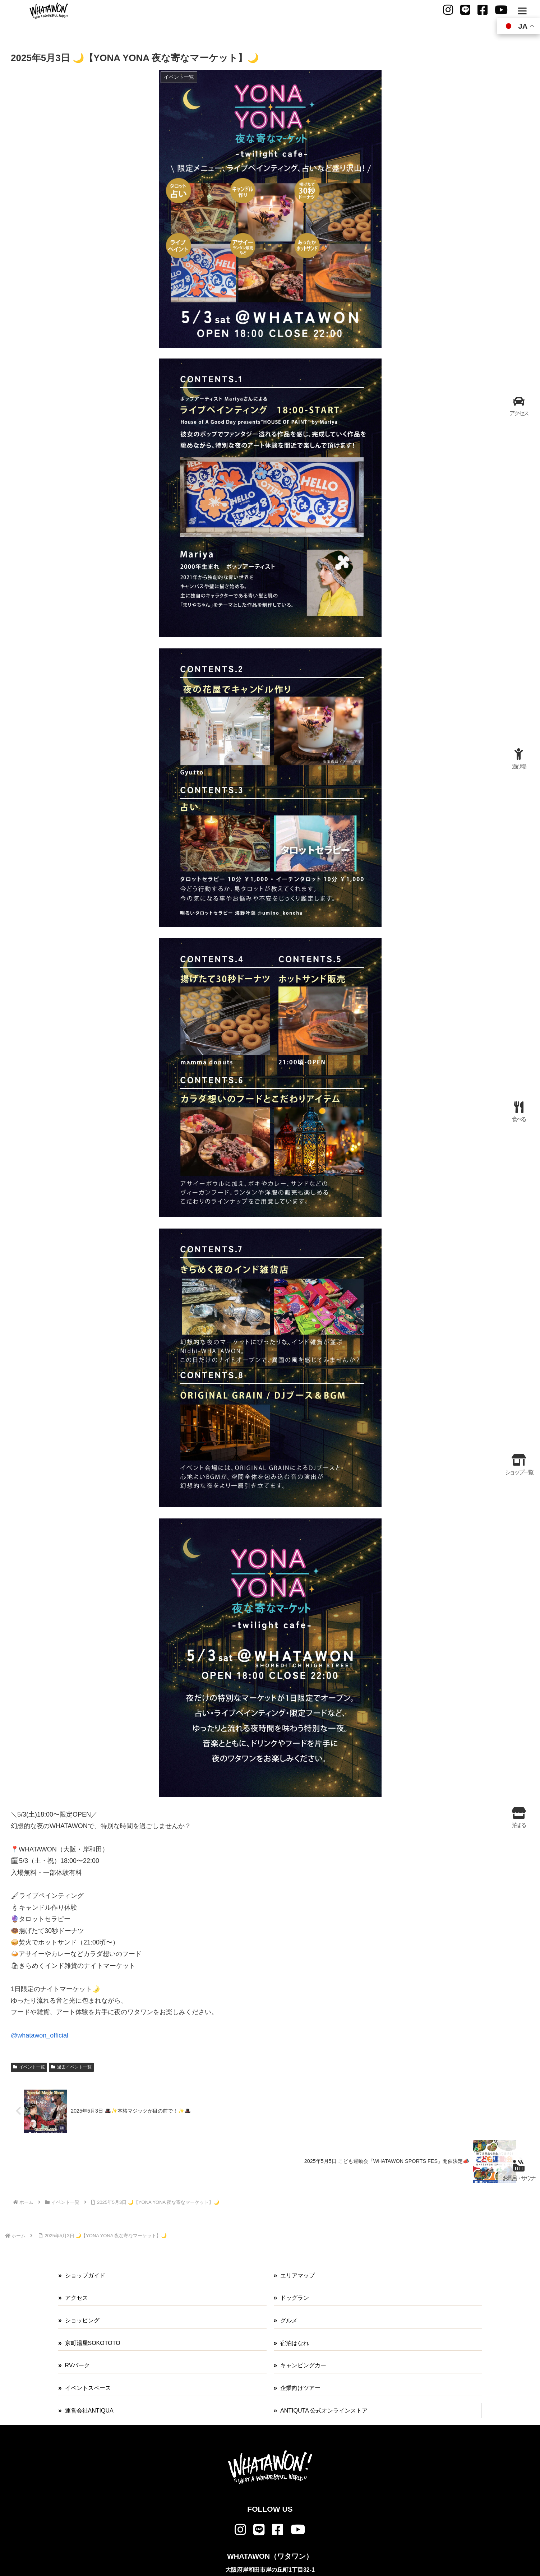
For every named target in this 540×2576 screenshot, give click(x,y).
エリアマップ (297, 2275)
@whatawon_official (39, 2035)
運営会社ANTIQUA (89, 2411)
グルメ (288, 2320)
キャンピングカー (303, 2365)
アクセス (76, 2298)
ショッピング (82, 2320)
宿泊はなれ (294, 2343)
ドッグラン (294, 2298)
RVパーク (77, 2365)
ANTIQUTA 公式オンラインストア (324, 2411)
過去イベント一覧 (71, 2066)
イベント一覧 (29, 2066)
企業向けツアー (300, 2388)
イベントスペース (88, 2388)
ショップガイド (85, 2275)
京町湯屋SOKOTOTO (92, 2343)
